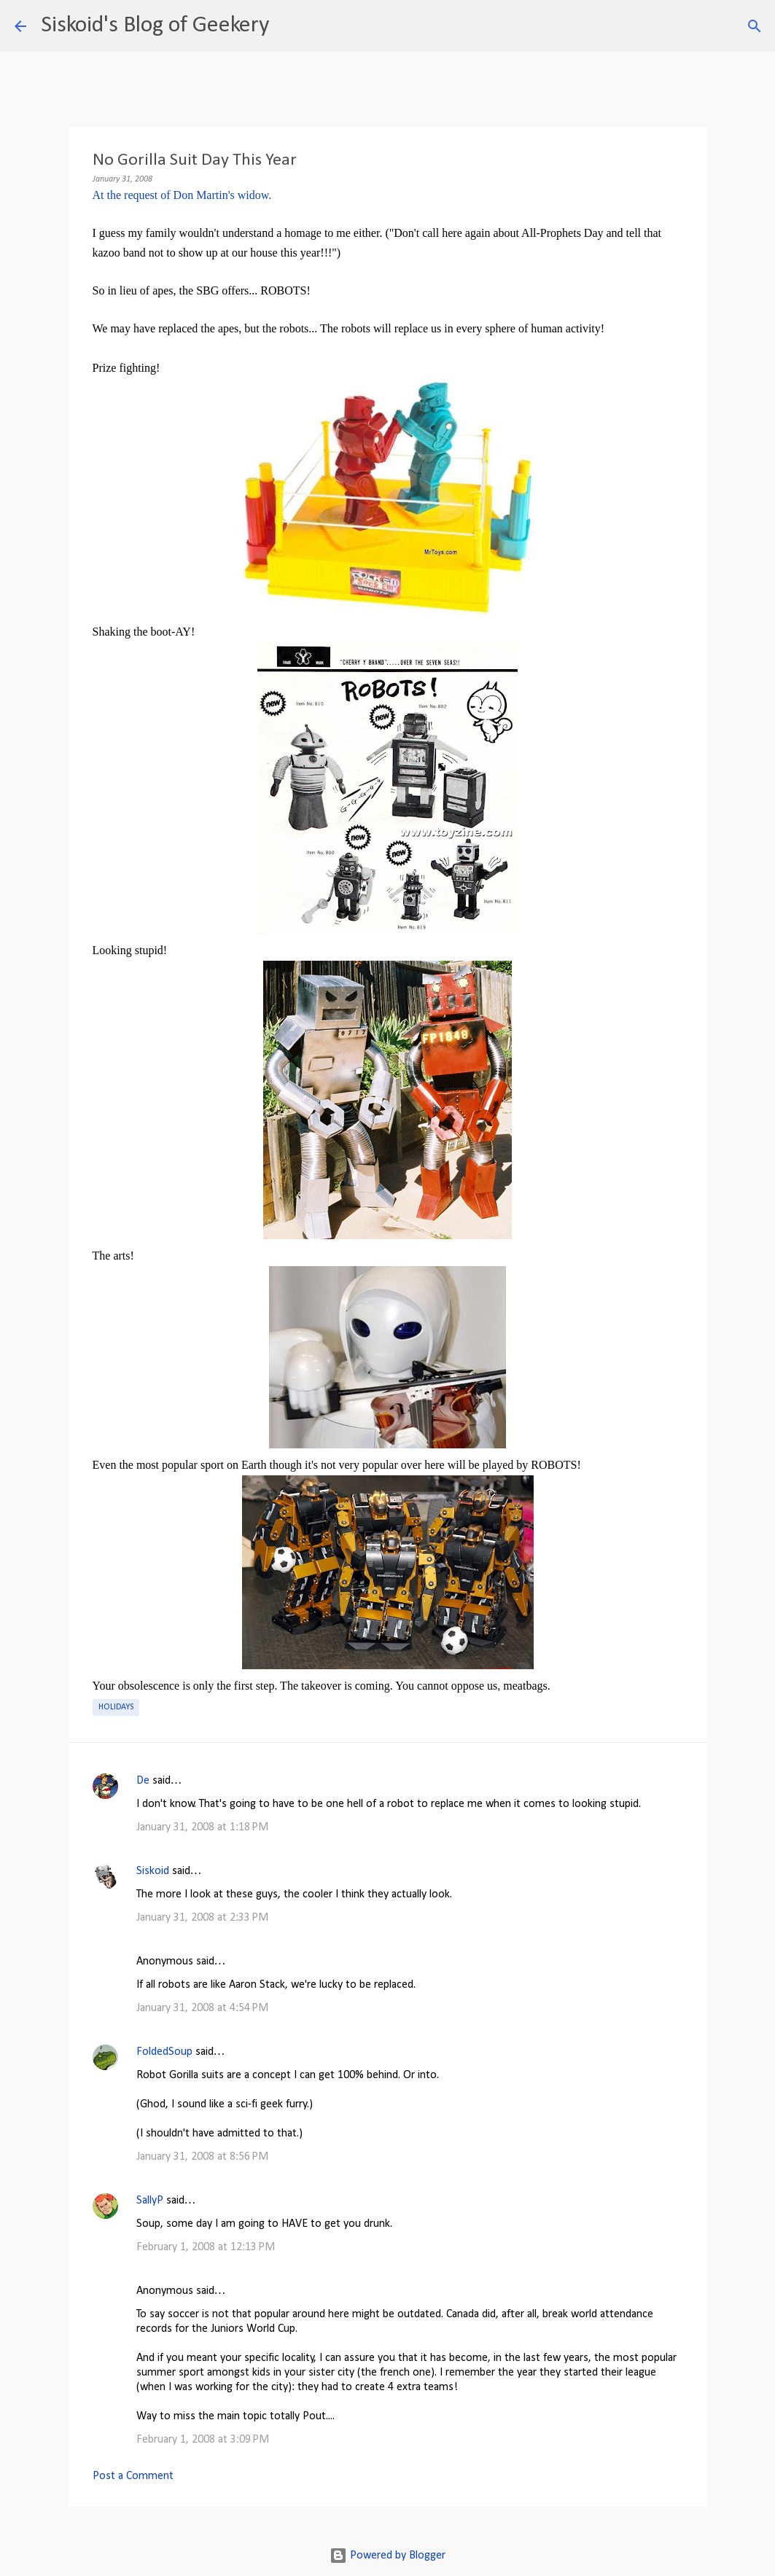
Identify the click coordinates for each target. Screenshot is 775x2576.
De (142, 1781)
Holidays (115, 1707)
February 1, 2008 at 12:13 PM (205, 2247)
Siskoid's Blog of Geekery (155, 25)
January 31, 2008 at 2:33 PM (202, 1918)
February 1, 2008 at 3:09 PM (202, 2440)
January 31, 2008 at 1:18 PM (202, 1827)
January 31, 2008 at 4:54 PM (202, 2008)
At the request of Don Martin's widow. (182, 195)
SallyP (149, 2200)
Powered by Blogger (387, 2555)
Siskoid (152, 1871)
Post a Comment (133, 2476)
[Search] (289, 26)
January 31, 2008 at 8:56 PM (202, 2157)
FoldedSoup (164, 2052)
